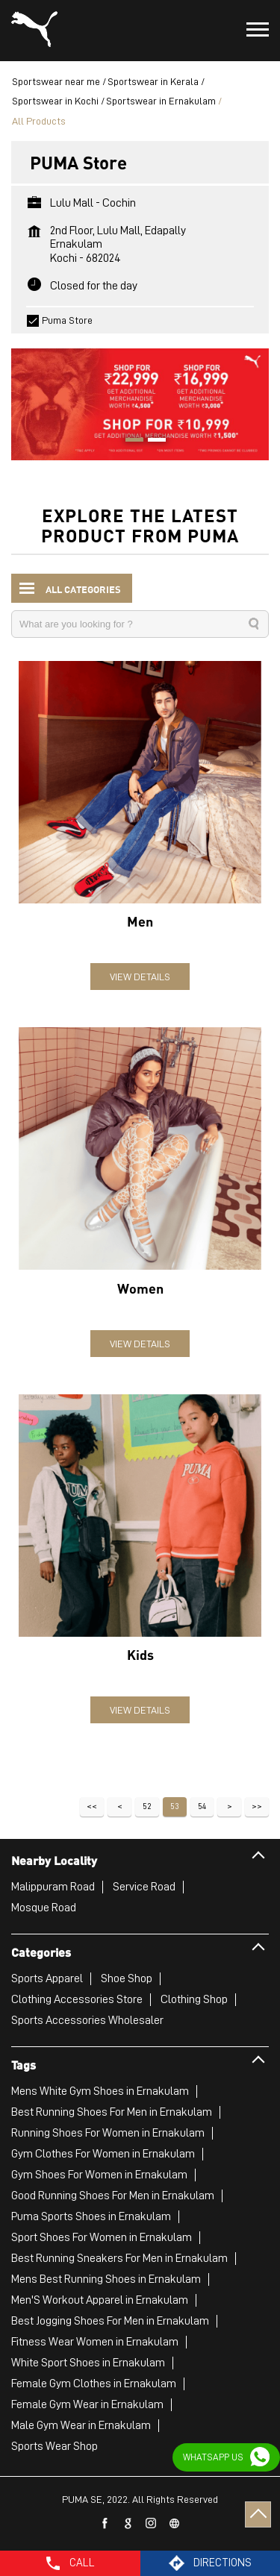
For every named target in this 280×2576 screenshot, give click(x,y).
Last (257, 1807)
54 (202, 1806)
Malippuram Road (53, 1887)
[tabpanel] (140, 396)
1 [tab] (129, 441)
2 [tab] (151, 441)
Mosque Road (43, 1908)
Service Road (144, 1887)
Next (229, 1807)
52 (147, 1806)
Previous (119, 1807)
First (92, 1807)
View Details (140, 976)
